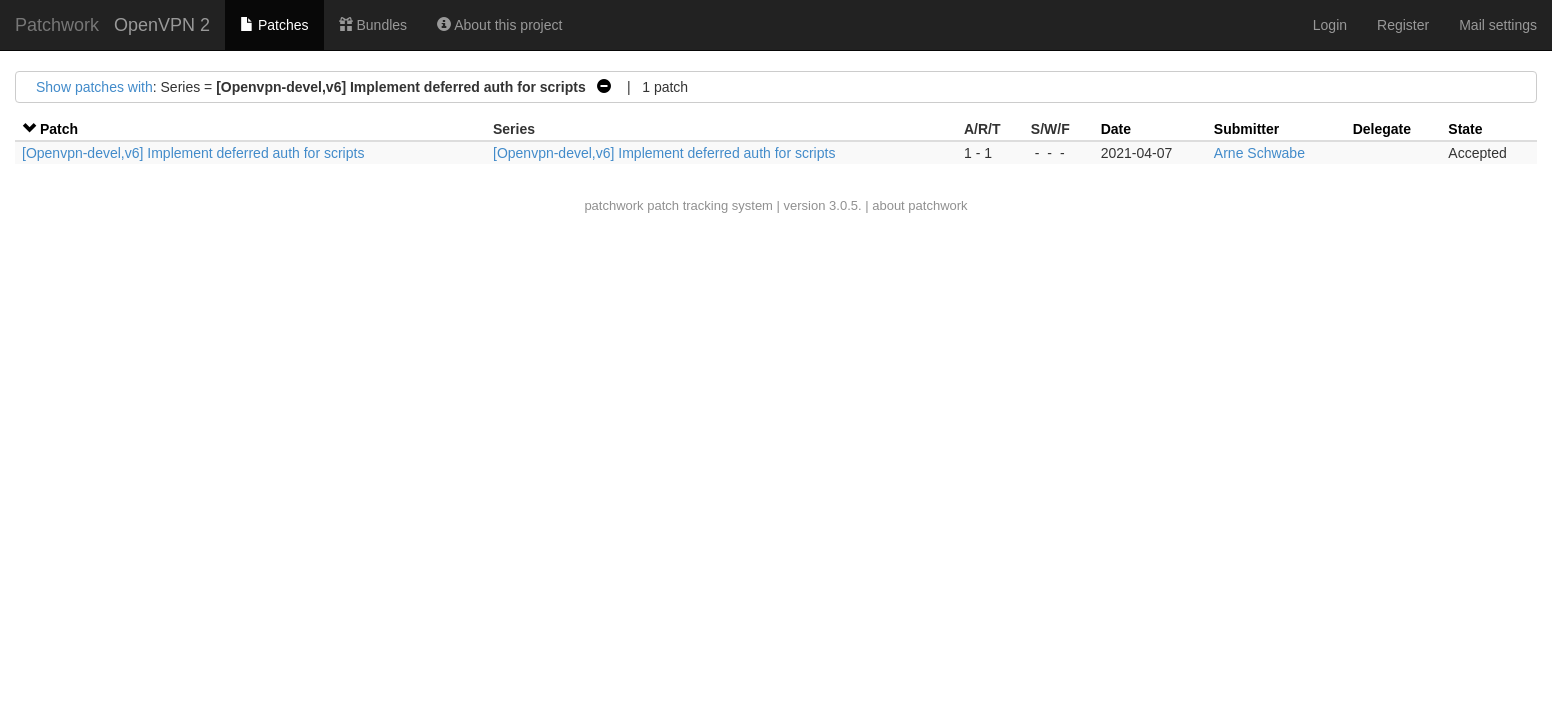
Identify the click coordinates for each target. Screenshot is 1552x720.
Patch (59, 129)
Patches (274, 25)
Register (1403, 25)
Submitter (1246, 129)
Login (1330, 25)
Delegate (1382, 129)
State (1465, 129)
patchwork (613, 205)
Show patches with (94, 87)
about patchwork (919, 205)
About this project (499, 25)
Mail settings (1498, 25)
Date (1116, 129)
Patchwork (57, 25)
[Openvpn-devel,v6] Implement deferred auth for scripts (193, 153)
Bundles (373, 25)
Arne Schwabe (1259, 153)
